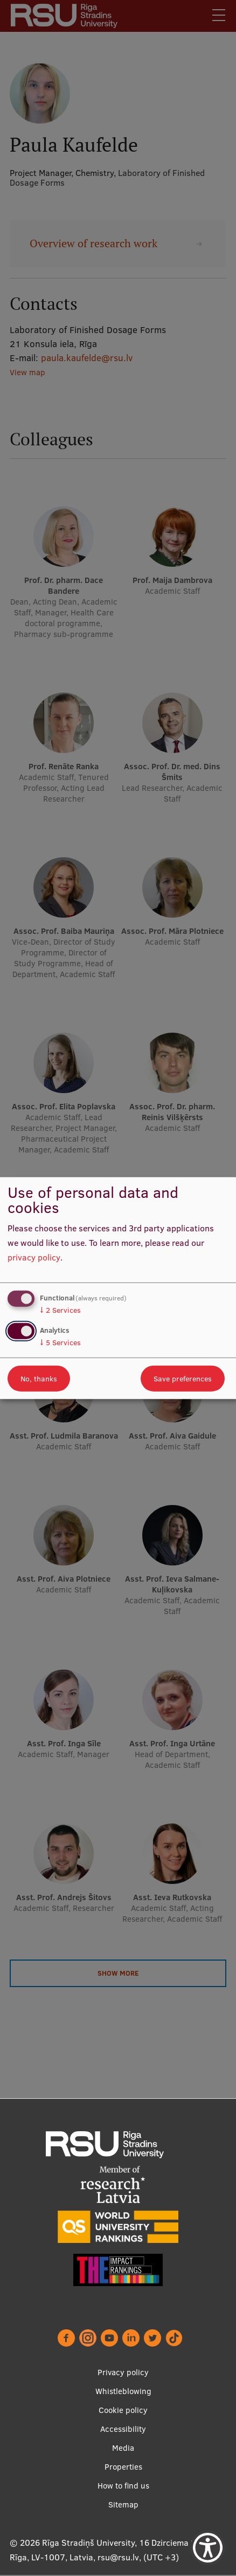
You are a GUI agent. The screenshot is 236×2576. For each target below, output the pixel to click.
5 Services (60, 1342)
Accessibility (123, 2429)
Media (123, 2448)
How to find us (123, 2486)
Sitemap (123, 2505)
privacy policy (34, 1257)
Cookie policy (123, 2410)
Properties (123, 2467)
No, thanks (38, 1378)
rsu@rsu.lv (118, 2558)
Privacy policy (123, 2372)
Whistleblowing (123, 2391)
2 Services (60, 1310)
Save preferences (183, 1378)
